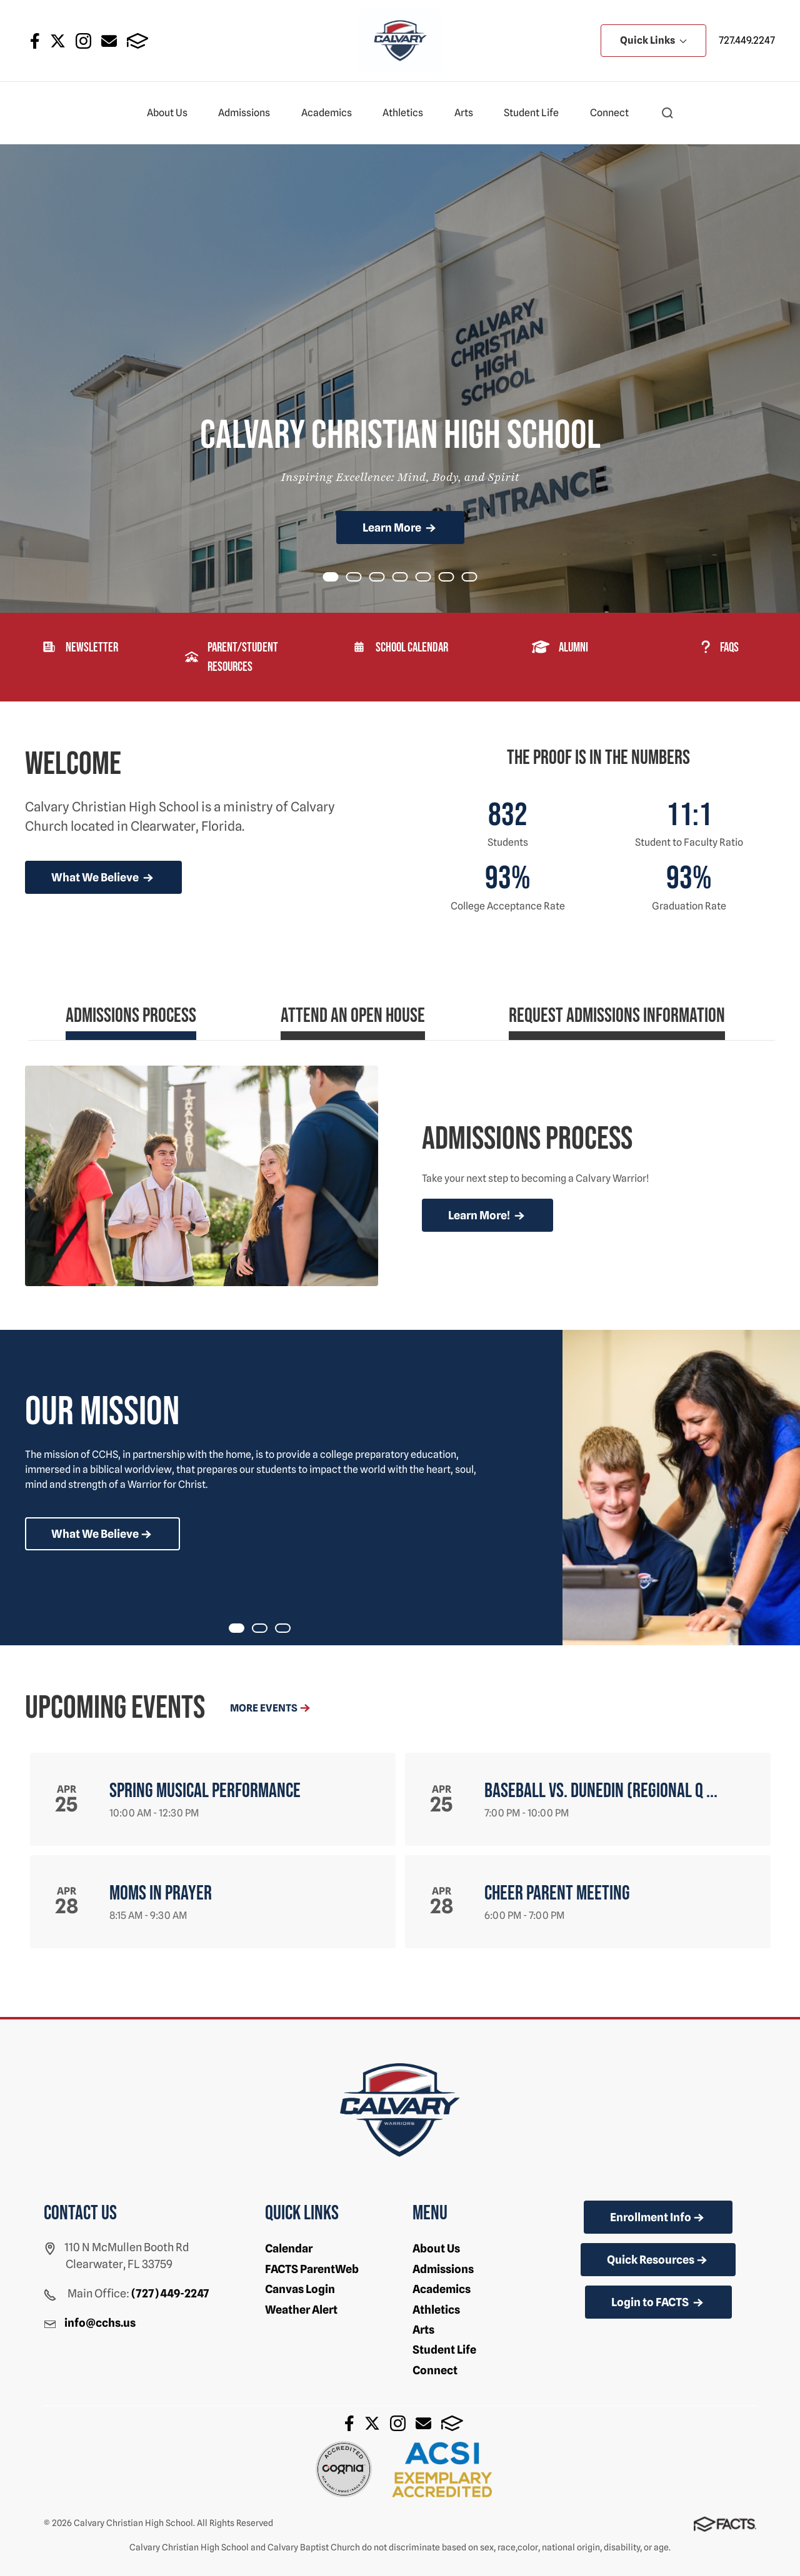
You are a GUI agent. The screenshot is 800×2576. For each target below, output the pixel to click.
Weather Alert (301, 2309)
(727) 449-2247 (170, 2293)
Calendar (288, 2248)
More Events (271, 1708)
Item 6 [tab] (477, 578)
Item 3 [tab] (407, 578)
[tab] (131, 1021)
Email (109, 41)
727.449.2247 (747, 40)
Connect (614, 113)
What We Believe (102, 1534)
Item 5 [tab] (453, 578)
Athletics (408, 113)
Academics (331, 113)
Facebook (35, 41)
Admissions (249, 113)
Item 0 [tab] (338, 578)
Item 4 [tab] (430, 578)
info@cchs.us (100, 2322)
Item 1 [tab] (361, 578)
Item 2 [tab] (384, 578)
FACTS (138, 41)
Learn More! (487, 1216)
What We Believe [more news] (103, 878)
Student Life (536, 113)
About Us (172, 113)
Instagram (83, 41)
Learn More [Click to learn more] (400, 528)
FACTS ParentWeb (312, 2269)
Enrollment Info (658, 2218)
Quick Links (653, 40)
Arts (469, 113)
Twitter (58, 41)
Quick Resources (658, 2260)
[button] (667, 113)
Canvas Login (300, 2289)
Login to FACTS (658, 2303)
